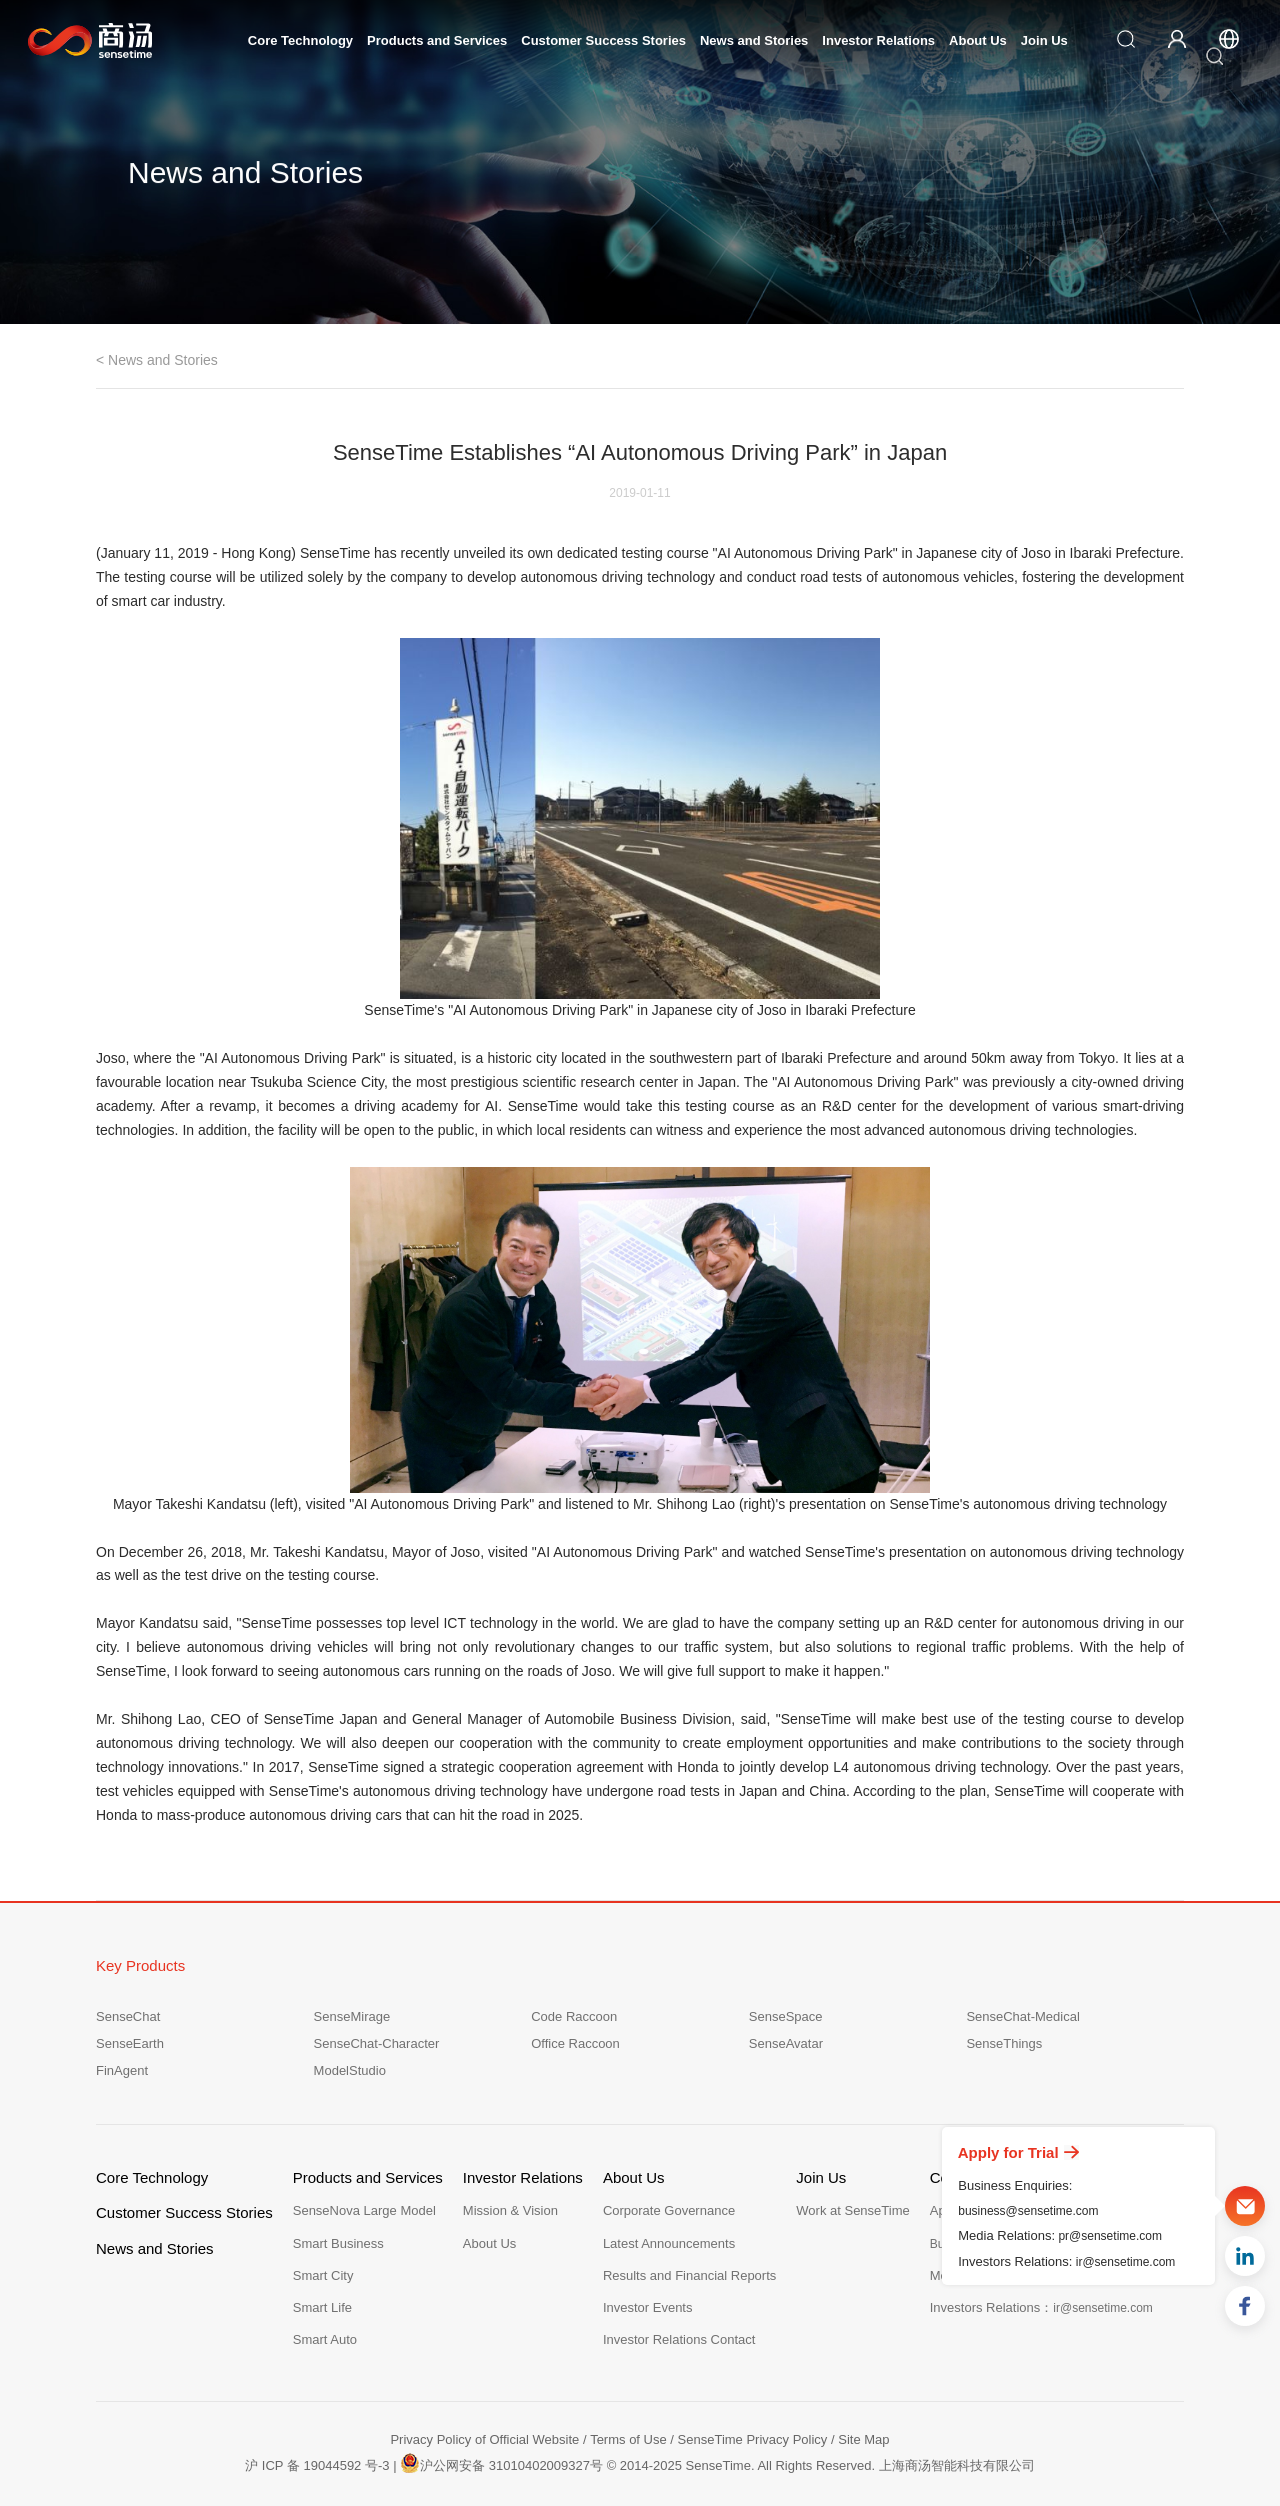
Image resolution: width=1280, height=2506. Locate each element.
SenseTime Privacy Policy (753, 2439)
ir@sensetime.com (1126, 2262)
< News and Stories (157, 360)
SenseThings (1004, 2043)
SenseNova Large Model (364, 2210)
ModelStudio (350, 2070)
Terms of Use (628, 2439)
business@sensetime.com (1028, 2211)
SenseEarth (130, 2043)
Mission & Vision (510, 2210)
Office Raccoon (575, 2043)
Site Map (863, 2439)
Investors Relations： (1041, 2307)
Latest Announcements (669, 2243)
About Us (978, 40)
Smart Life (322, 2307)
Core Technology (300, 40)
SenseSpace (786, 2016)
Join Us (1044, 40)
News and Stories (754, 40)
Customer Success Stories (603, 40)
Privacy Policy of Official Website (484, 2439)
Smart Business (338, 2243)
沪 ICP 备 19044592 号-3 (317, 2465)
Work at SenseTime (852, 2210)
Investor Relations (878, 40)
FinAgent (122, 2070)
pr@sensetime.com (1110, 2236)
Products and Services (437, 40)
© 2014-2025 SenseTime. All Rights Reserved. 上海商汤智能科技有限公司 (821, 2465)
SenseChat (128, 2016)
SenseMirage (352, 2016)
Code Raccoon (574, 2016)
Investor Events (648, 2307)
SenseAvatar (786, 2043)
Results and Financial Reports (689, 2275)
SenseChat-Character (377, 2043)
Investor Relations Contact (679, 2339)
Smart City (323, 2275)
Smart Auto (325, 2339)
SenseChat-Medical (1022, 2016)
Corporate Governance (669, 2210)
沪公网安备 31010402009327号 (501, 2463)
